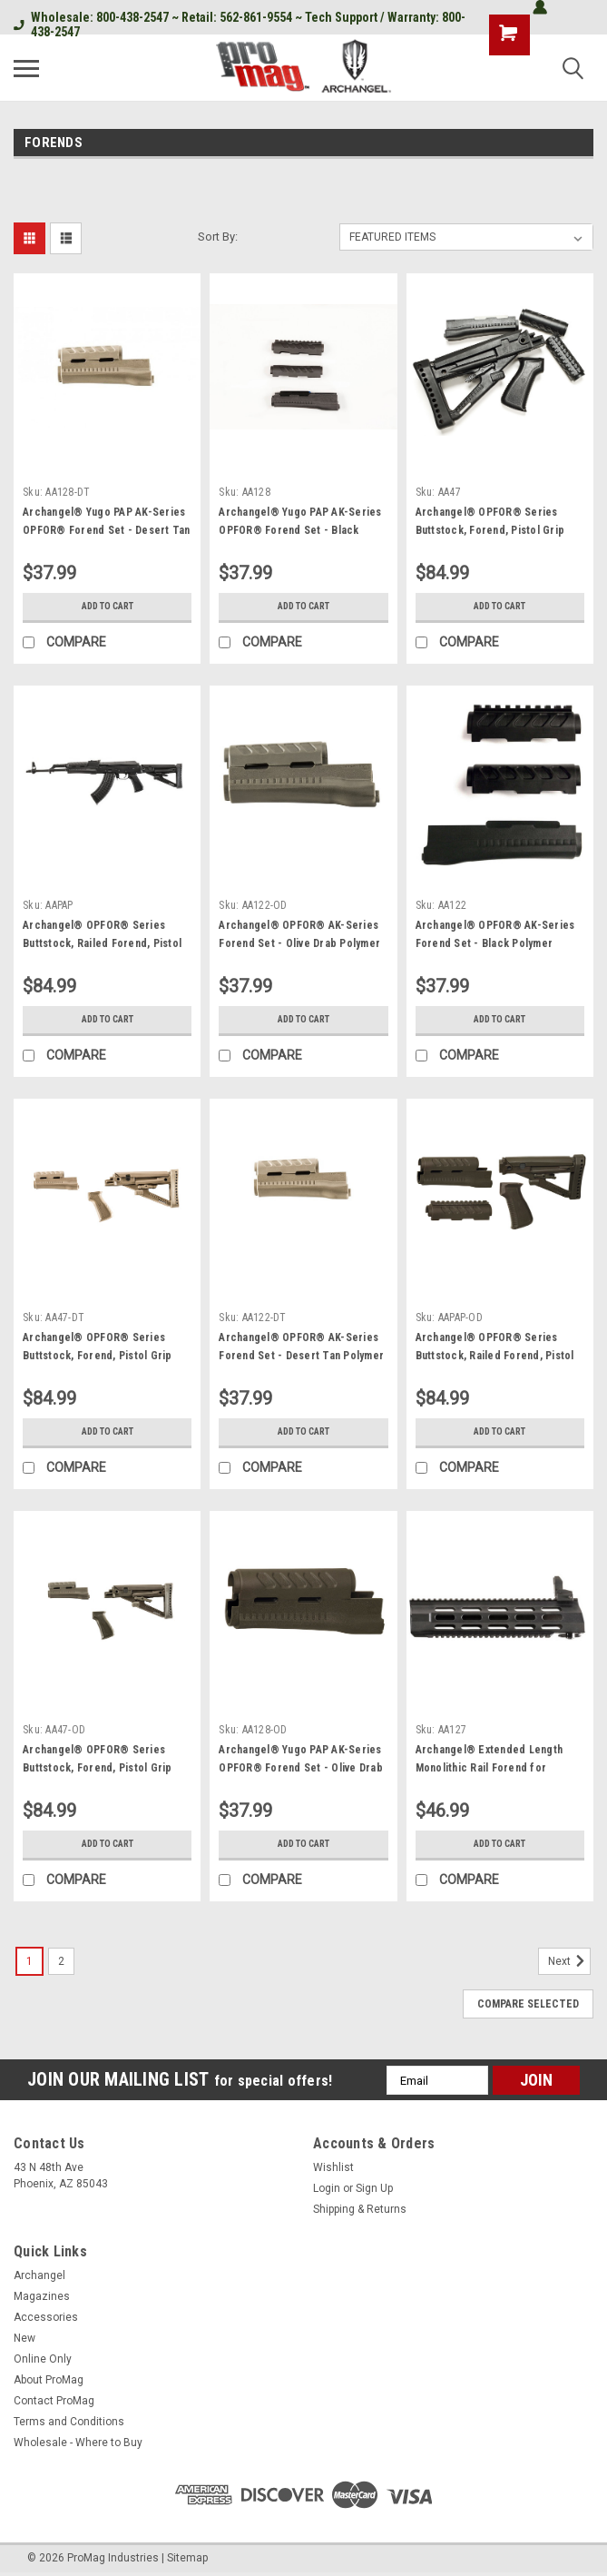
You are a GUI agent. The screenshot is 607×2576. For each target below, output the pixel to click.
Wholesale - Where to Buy (78, 2442)
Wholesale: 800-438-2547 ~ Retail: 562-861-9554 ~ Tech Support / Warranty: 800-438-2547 (239, 24)
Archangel (39, 2275)
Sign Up (374, 2188)
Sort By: (218, 236)
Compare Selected (528, 2004)
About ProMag (48, 2380)
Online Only (43, 2359)
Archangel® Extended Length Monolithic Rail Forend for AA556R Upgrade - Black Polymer (498, 1767)
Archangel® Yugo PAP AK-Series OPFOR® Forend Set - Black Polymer (300, 530)
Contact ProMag (54, 2400)
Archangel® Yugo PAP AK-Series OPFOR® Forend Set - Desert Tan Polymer (107, 530)
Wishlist (333, 2167)
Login (326, 2188)
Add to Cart (107, 606)
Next (569, 1961)
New (24, 2338)
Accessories (46, 2317)
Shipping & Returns (359, 2209)
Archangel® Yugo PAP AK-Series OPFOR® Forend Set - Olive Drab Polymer (301, 1767)
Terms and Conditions (69, 2421)
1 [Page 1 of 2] (29, 1961)
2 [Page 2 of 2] (61, 1961)
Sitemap (187, 2557)
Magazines (42, 2296)
